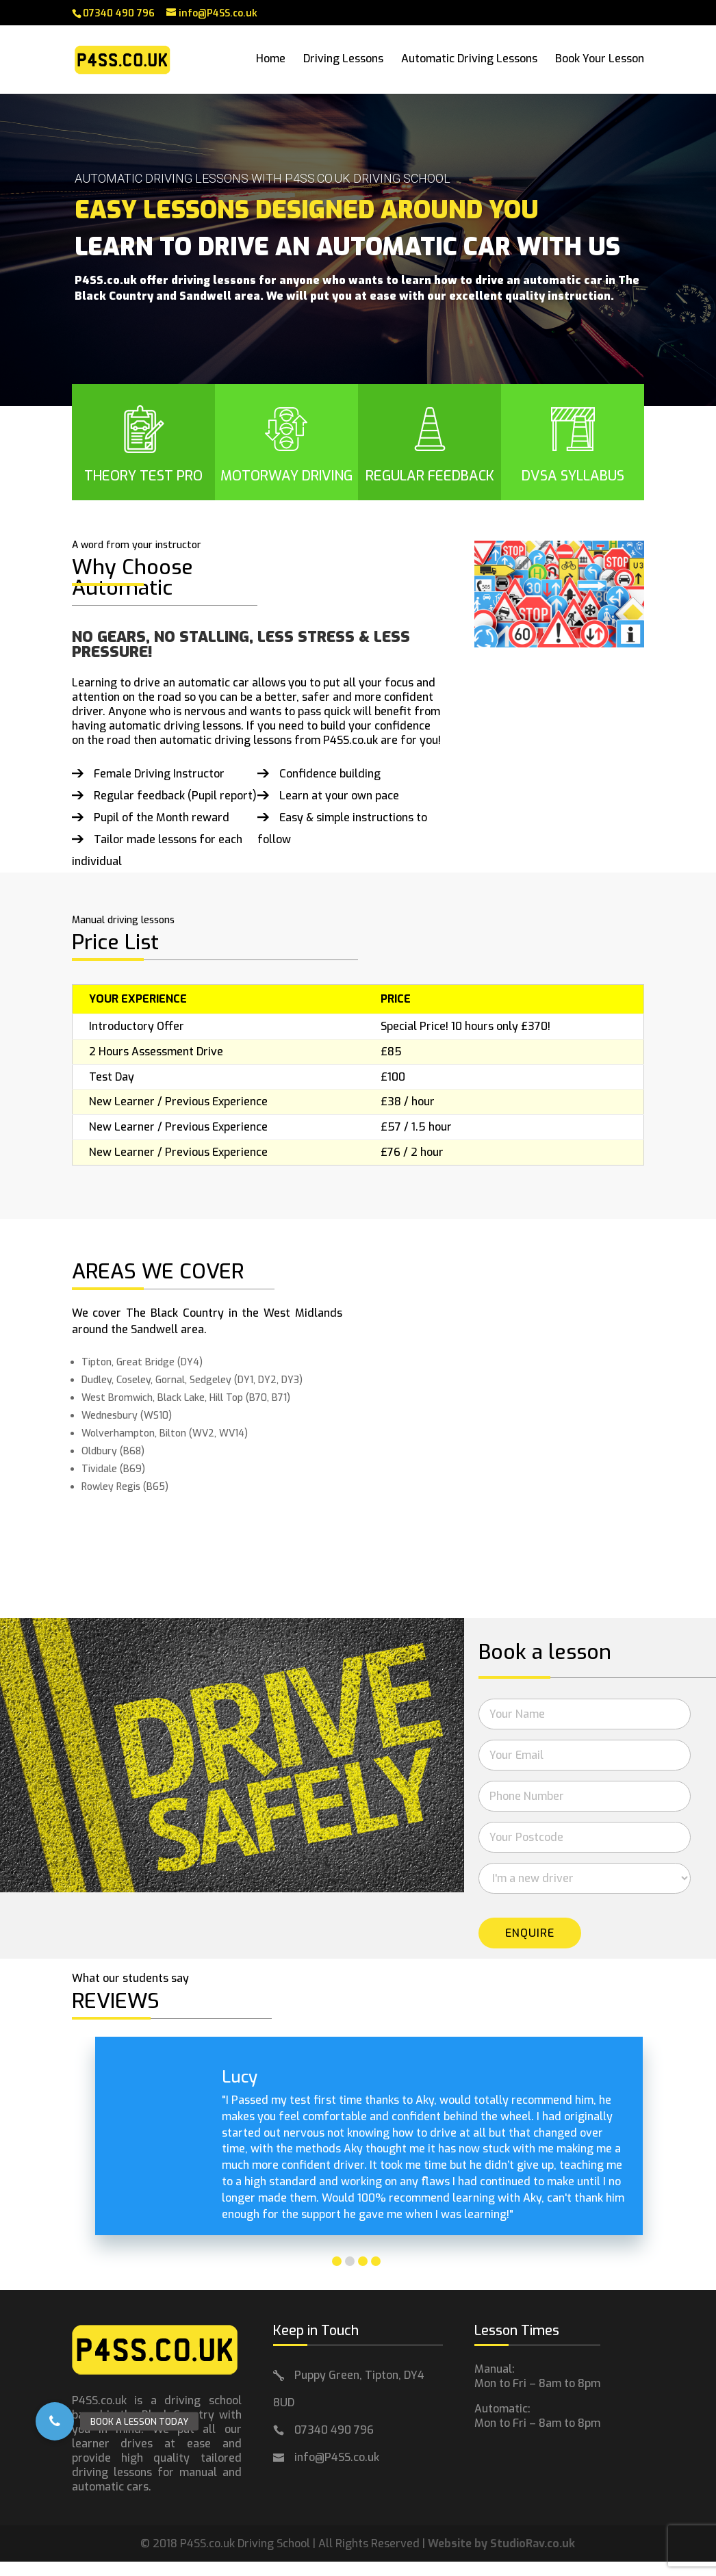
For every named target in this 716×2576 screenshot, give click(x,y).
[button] (55, 2421)
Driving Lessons (343, 61)
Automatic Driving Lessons (469, 61)
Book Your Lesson (599, 61)
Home (270, 61)
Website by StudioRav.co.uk (501, 2543)
